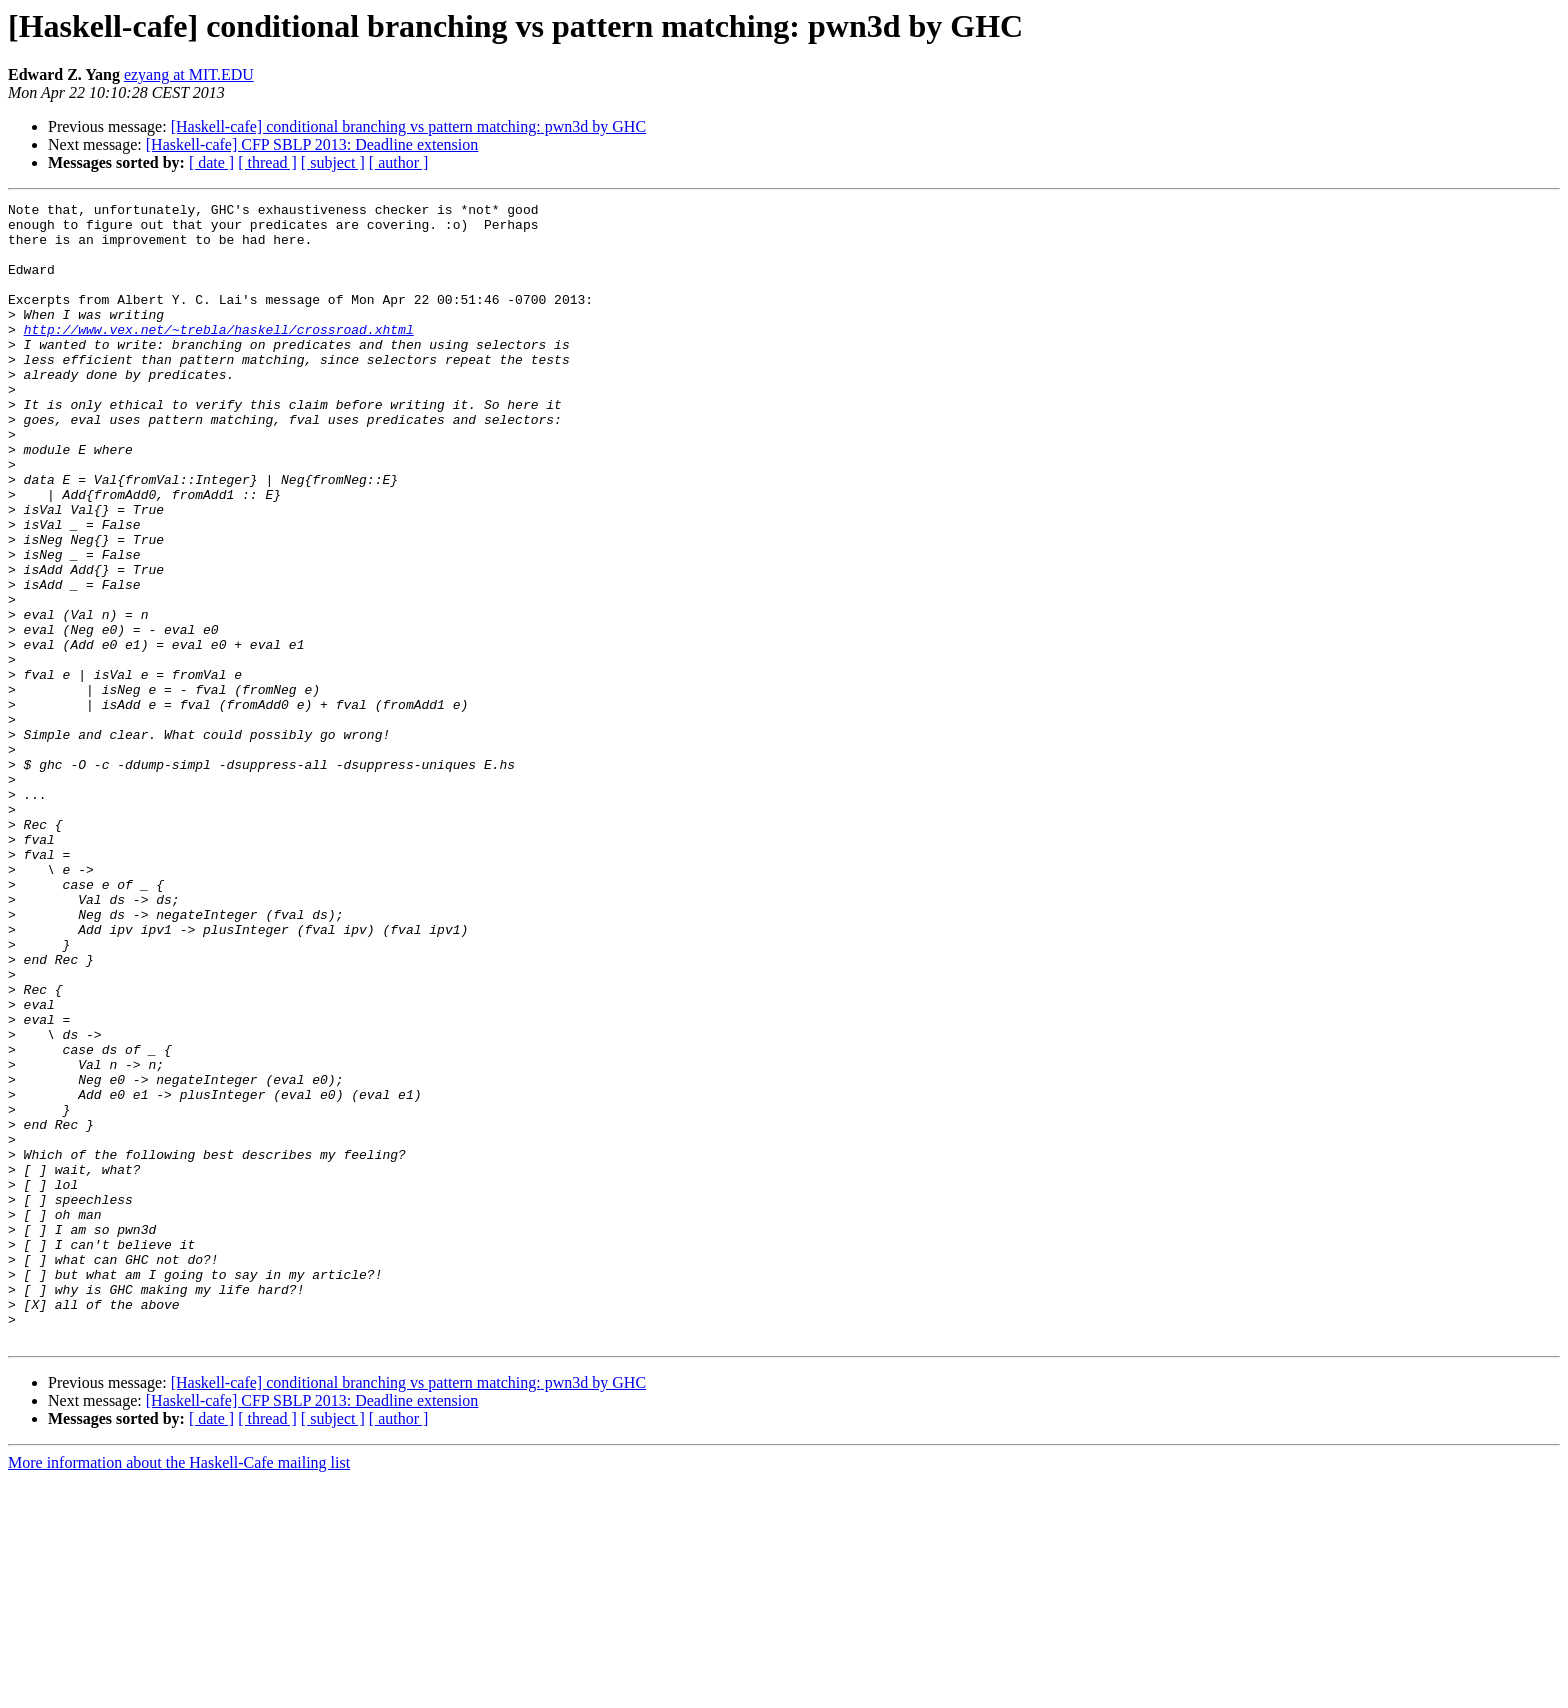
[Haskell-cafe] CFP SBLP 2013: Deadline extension (312, 144)
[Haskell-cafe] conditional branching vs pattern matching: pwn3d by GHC (408, 126)
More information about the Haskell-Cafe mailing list (179, 1690)
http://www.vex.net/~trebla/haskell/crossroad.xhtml (219, 356)
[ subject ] (333, 162)
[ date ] (211, 162)
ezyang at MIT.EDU (189, 74)
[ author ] (399, 162)
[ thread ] (267, 162)
